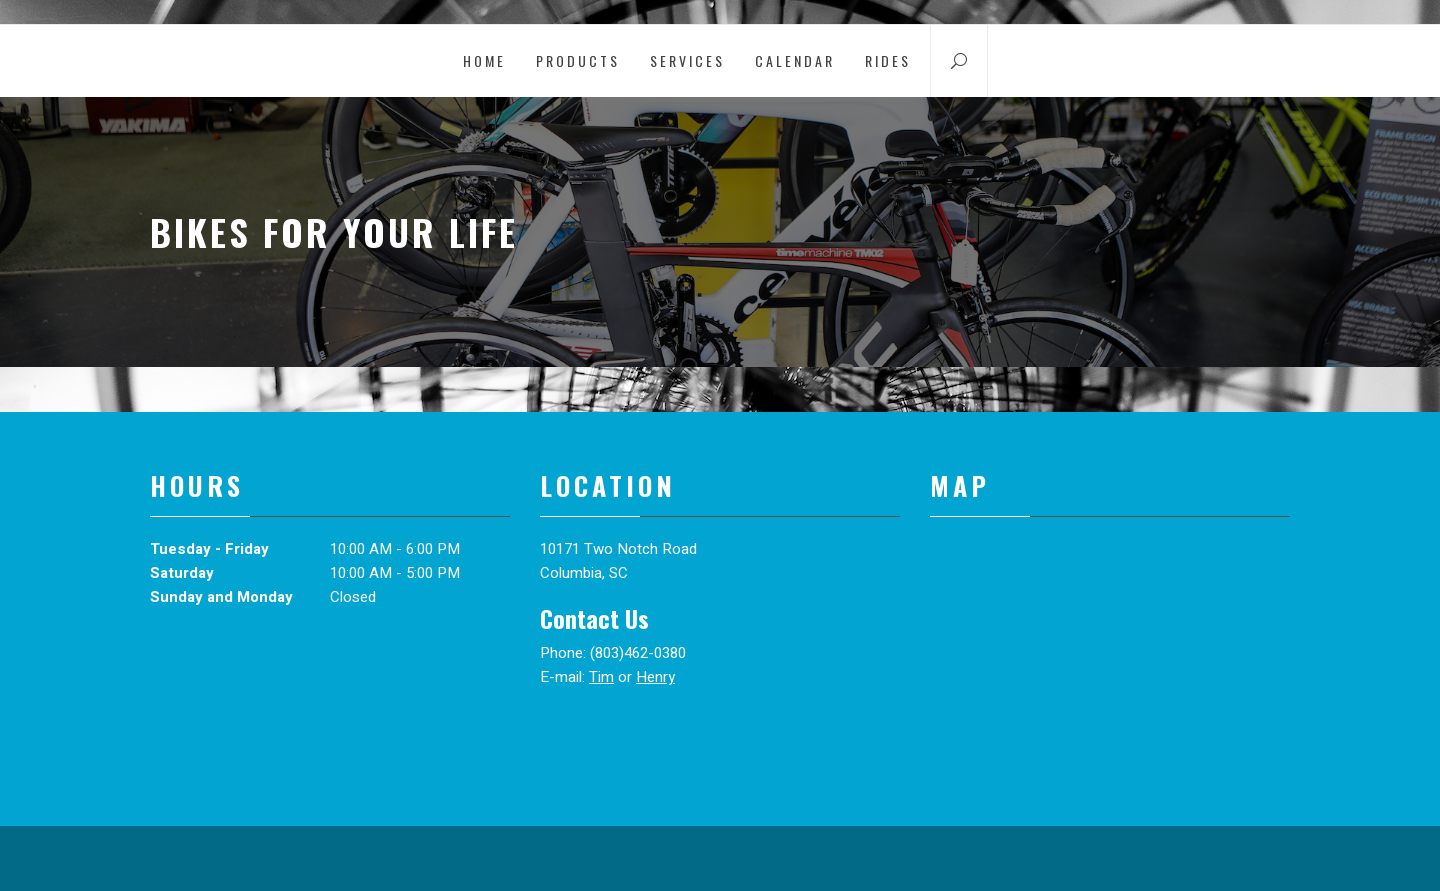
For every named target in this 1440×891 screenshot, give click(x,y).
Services (687, 60)
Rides (888, 60)
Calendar (795, 60)
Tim (601, 677)
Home (484, 60)
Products (578, 60)
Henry (655, 677)
